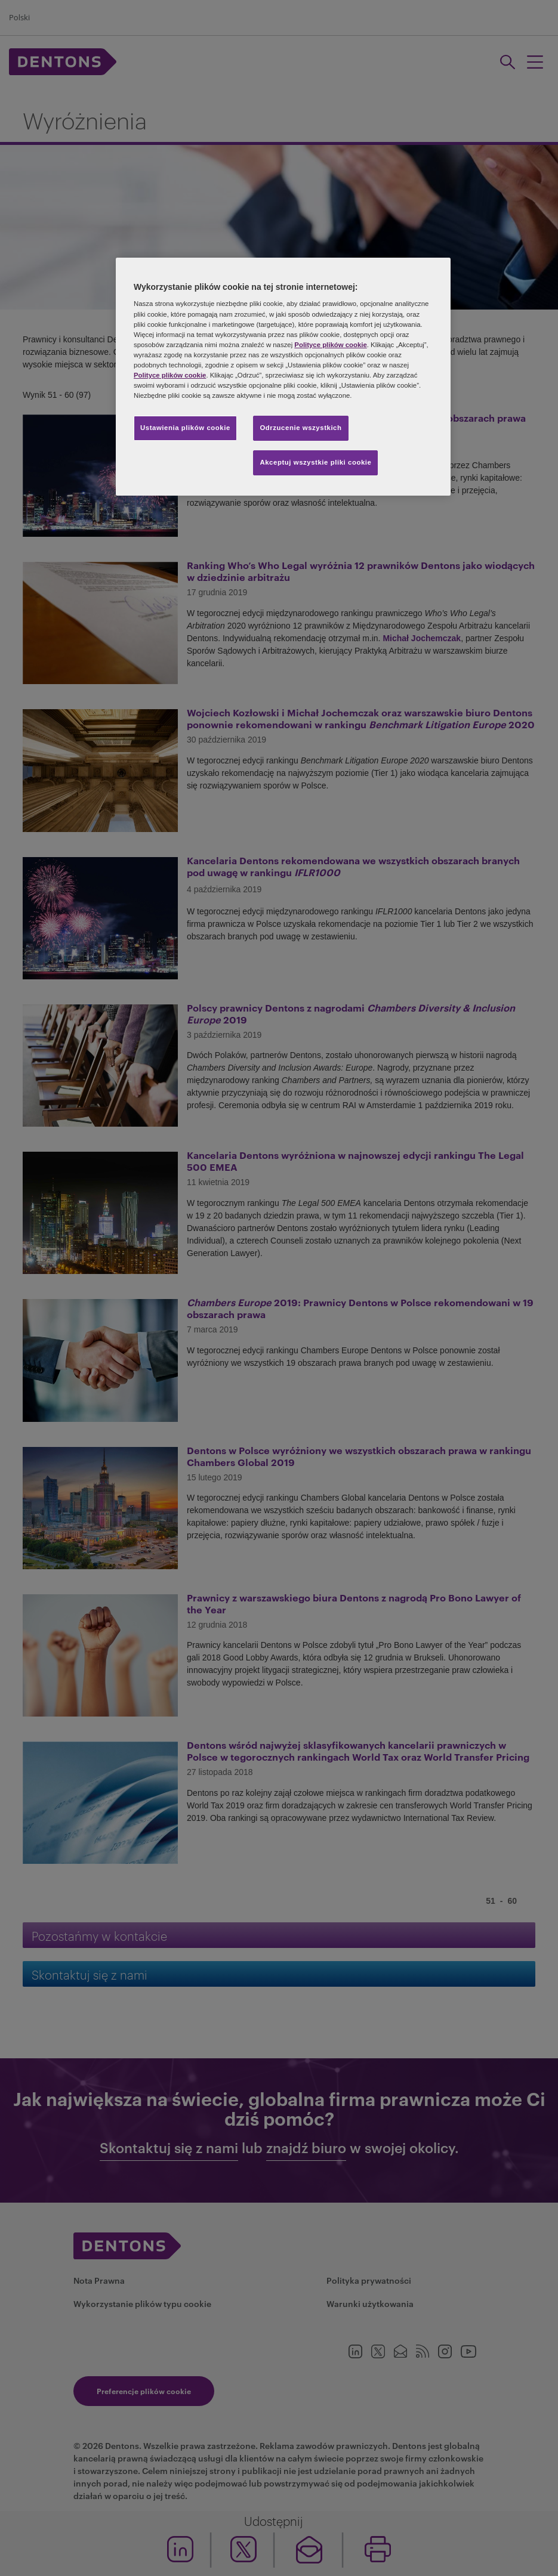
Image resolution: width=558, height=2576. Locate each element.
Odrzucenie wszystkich (300, 427)
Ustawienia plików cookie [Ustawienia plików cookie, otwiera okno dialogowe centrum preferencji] (185, 427)
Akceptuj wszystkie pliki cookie (315, 462)
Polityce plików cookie (330, 344)
